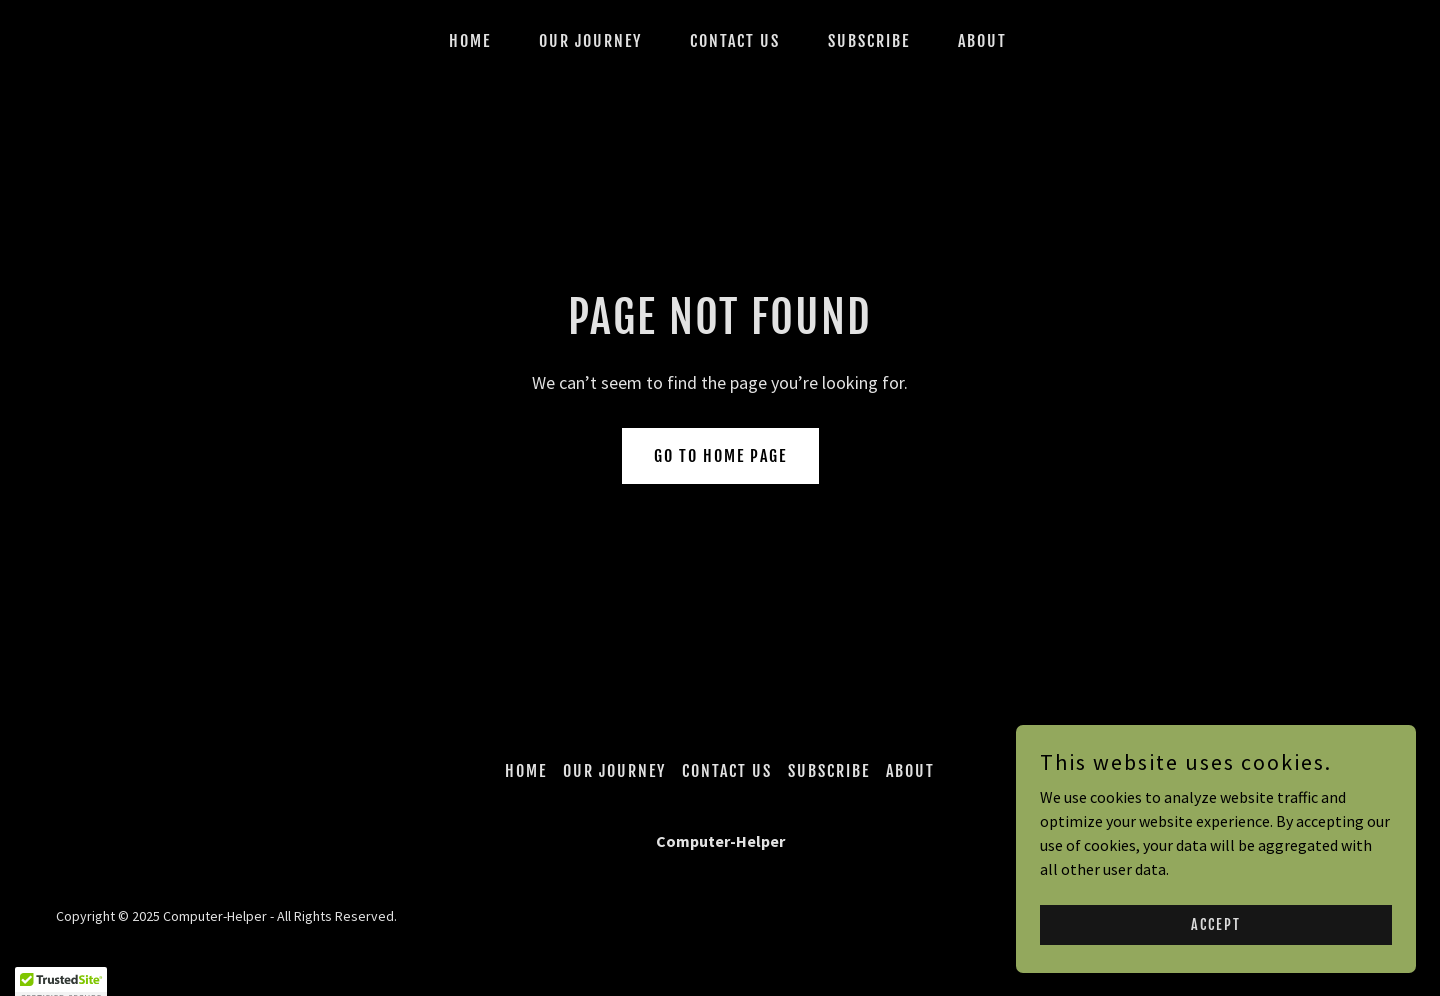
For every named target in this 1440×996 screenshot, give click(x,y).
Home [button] (526, 771)
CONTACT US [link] (735, 41)
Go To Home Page (720, 456)
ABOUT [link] (982, 41)
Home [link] (470, 41)
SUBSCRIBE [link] (869, 41)
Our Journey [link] (590, 41)
